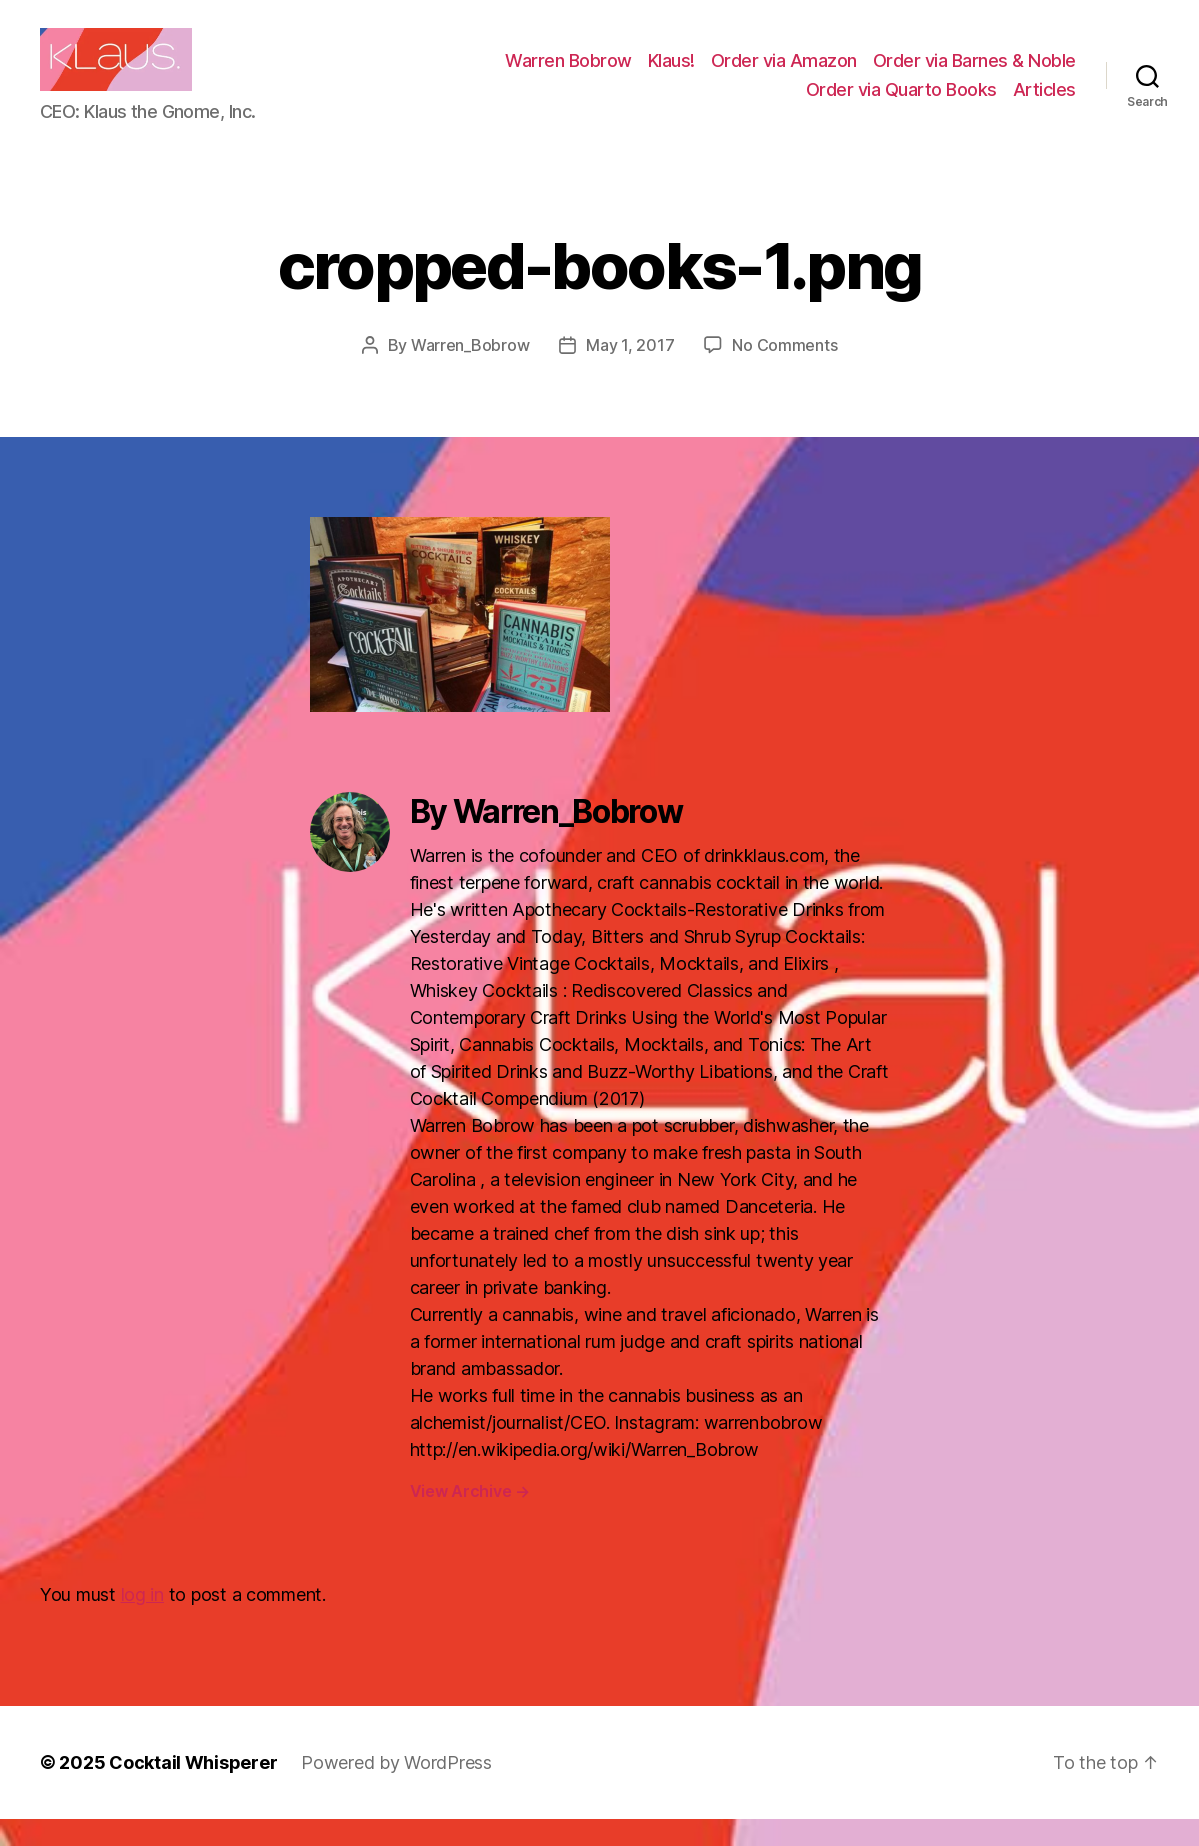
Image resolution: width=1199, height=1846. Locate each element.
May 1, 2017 (630, 372)
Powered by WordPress (396, 1789)
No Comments (784, 372)
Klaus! (671, 73)
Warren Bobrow (568, 73)
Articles (1044, 102)
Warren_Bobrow (470, 372)
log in (142, 1621)
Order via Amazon (784, 73)
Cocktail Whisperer (193, 1789)
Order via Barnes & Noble (974, 73)
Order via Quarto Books (901, 102)
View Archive (470, 1518)
